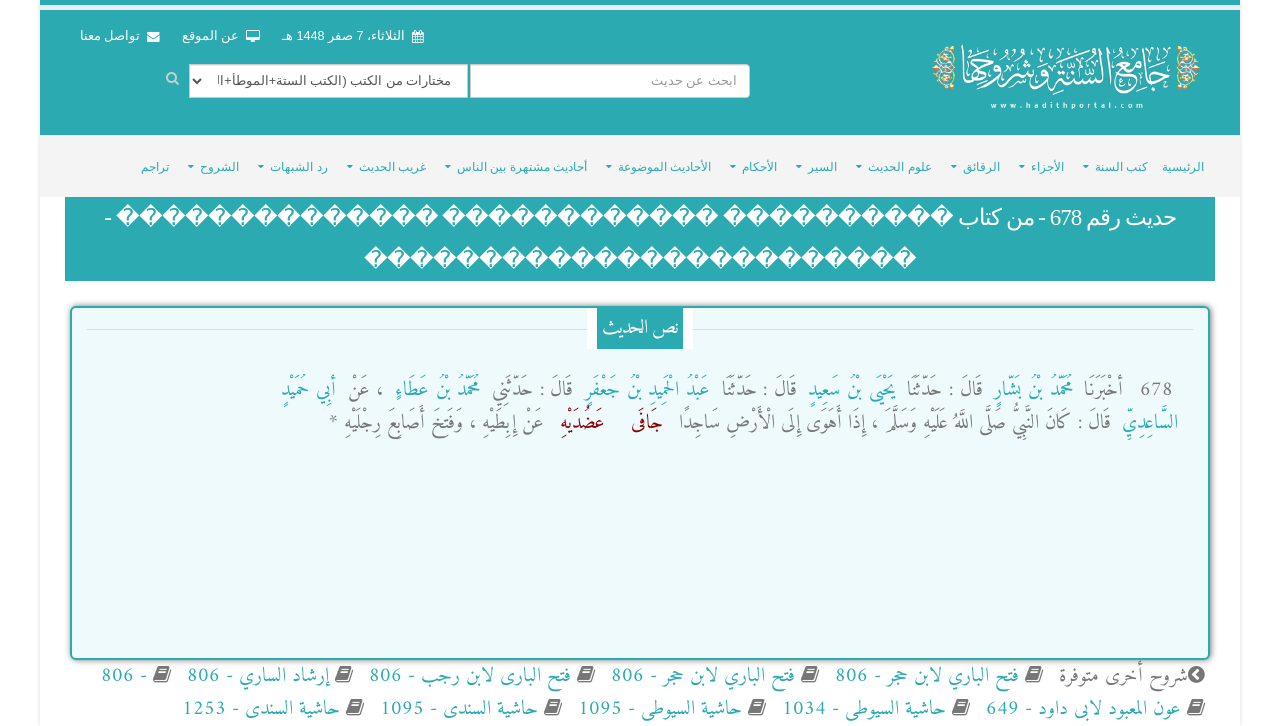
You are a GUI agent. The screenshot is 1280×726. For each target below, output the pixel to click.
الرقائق (981, 167)
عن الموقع (221, 36)
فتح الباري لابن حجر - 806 (924, 676)
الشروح (219, 167)
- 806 (124, 676)
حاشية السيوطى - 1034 (861, 709)
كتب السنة (1121, 167)
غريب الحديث (392, 167)
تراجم (155, 167)
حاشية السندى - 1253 (261, 709)
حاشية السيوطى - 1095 (657, 709)
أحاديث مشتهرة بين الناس (522, 167)
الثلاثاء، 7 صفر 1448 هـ (353, 36)
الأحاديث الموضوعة (664, 167)
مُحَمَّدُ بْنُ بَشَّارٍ (1030, 390)
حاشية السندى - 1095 (456, 709)
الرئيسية (1183, 167)
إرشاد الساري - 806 (255, 676)
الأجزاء (1047, 167)
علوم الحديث (899, 167)
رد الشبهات (298, 167)
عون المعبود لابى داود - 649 (1080, 709)
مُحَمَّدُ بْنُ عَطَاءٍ (434, 390)
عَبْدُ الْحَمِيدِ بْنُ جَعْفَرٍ (644, 390)
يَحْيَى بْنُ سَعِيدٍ (849, 390)
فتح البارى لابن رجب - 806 (467, 676)
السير (822, 167)
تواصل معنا (120, 36)
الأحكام (759, 167)
